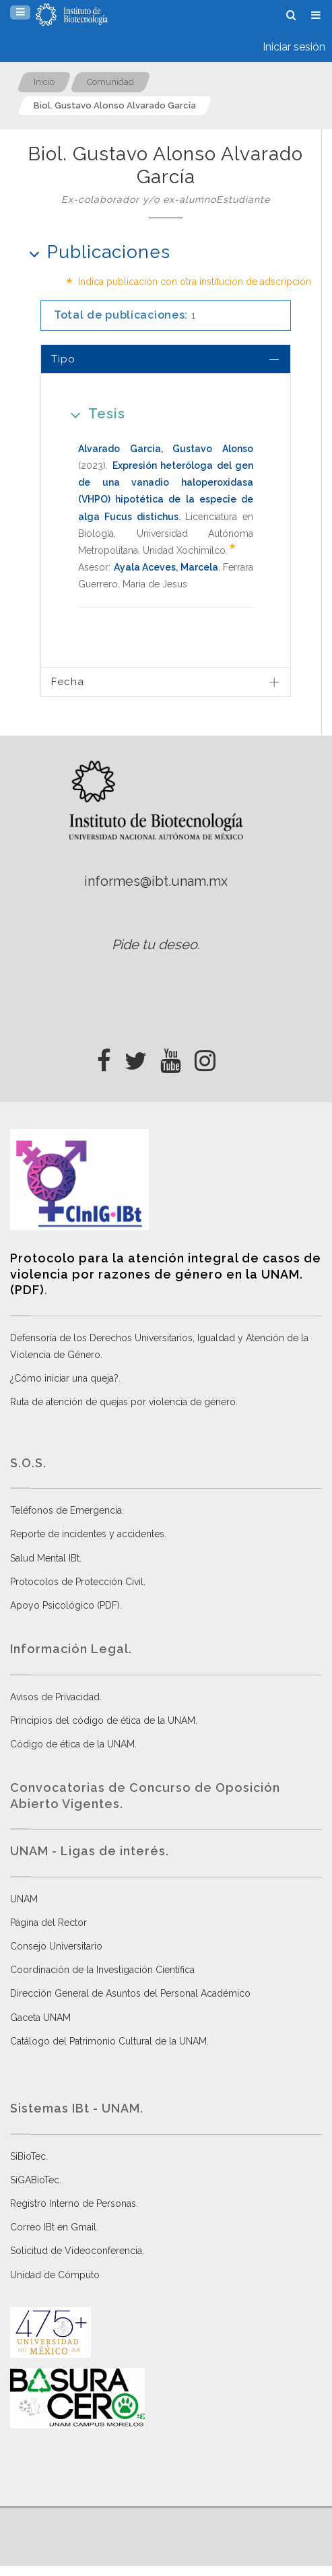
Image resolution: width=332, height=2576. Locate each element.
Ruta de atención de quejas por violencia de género (123, 1401)
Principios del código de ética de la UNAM (102, 1720)
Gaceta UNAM (40, 2017)
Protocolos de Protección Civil (76, 1581)
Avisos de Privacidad (55, 1697)
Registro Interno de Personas (73, 2203)
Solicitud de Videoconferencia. (77, 2250)
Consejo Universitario (56, 1946)
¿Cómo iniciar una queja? (64, 1378)
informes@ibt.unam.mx (156, 881)
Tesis (93, 413)
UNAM (24, 1899)
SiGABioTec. (35, 2180)
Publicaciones (95, 251)
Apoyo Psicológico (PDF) (65, 1605)
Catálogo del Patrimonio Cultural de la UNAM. (109, 2041)
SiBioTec (28, 2156)
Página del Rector (48, 1922)
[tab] (165, 358)
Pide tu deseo (154, 944)
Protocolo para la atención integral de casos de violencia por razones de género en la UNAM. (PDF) (165, 1274)
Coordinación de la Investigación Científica (102, 1969)
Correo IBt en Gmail (53, 2227)
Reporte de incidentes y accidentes (87, 1533)
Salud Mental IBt (44, 1558)
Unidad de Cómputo (55, 2274)
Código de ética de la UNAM (72, 1744)
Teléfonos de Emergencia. (67, 1510)
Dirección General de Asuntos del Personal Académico (130, 1993)
